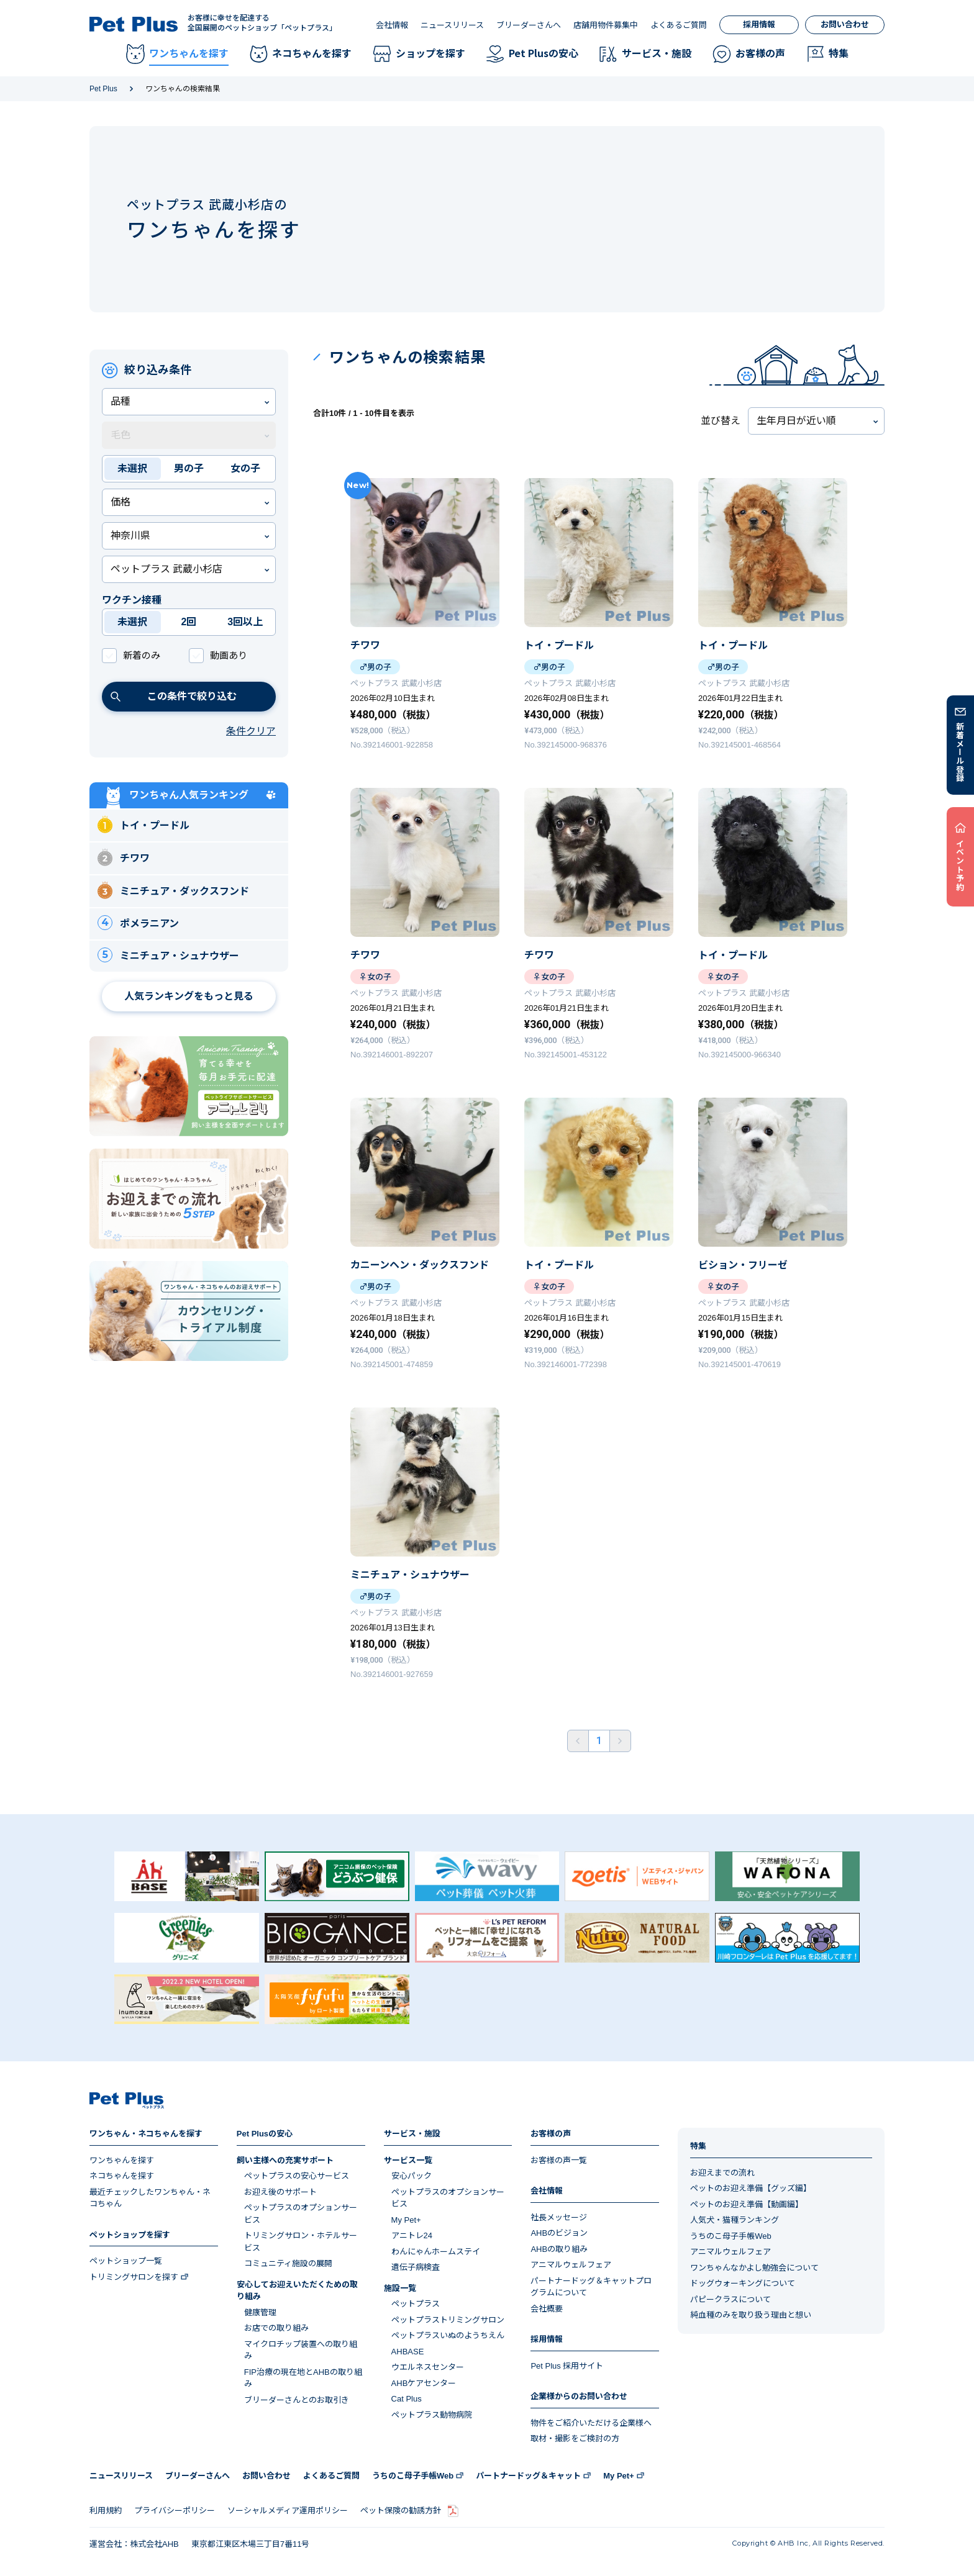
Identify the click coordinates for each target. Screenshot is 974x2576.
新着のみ (141, 655)
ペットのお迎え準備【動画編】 (746, 2204)
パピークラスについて (730, 2299)
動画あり (228, 655)
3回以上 (245, 622)
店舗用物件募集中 (605, 25)
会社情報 (392, 25)
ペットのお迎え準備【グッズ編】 (750, 2188)
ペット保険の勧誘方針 (400, 2510)
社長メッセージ (558, 2217)
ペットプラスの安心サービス (296, 2176)
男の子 (189, 468)
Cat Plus (406, 2398)
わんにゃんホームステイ (435, 2251)
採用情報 (759, 24)
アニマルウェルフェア (570, 2264)
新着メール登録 (961, 751)
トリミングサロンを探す (133, 2277)
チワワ (124, 857)
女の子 (245, 468)
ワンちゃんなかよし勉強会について (754, 2267)
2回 (189, 622)
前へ (578, 1741)
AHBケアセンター (424, 2383)
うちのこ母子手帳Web (730, 2236)
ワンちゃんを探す (121, 2160)
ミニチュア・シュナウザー (168, 954)
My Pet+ (406, 2220)
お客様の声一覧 (558, 2160)
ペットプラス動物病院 (431, 2415)
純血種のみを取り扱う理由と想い (750, 2315)
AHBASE (407, 2351)
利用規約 (105, 2510)
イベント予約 (961, 865)
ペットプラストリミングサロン (447, 2320)
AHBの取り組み (559, 2249)
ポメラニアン (138, 922)
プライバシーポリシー (174, 2510)
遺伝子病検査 (415, 2267)
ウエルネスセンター (427, 2367)
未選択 (132, 468)
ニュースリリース (452, 25)
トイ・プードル (143, 824)
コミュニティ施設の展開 (288, 2263)
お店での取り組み (276, 2328)
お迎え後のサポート (280, 2192)
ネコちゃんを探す (121, 2176)
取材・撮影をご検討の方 (574, 2438)
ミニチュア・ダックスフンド (173, 890)
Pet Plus (103, 88)
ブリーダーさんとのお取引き (296, 2400)
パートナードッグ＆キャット (528, 2475)
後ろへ (620, 1741)
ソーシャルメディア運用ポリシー (287, 2510)
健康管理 (260, 2312)
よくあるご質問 (678, 25)
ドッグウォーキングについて (742, 2283)
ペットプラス (415, 2303)
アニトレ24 (411, 2235)
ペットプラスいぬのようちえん (447, 2335)
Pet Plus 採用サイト (566, 2365)
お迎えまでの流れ (722, 2172)
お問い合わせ (845, 24)
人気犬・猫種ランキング (734, 2220)
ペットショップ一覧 (125, 2261)
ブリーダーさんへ (528, 25)
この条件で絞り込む (174, 696)
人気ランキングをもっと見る (188, 996)
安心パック (411, 2176)
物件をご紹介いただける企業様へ (591, 2423)
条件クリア (251, 731)
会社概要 (546, 2308)
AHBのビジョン (559, 2233)
